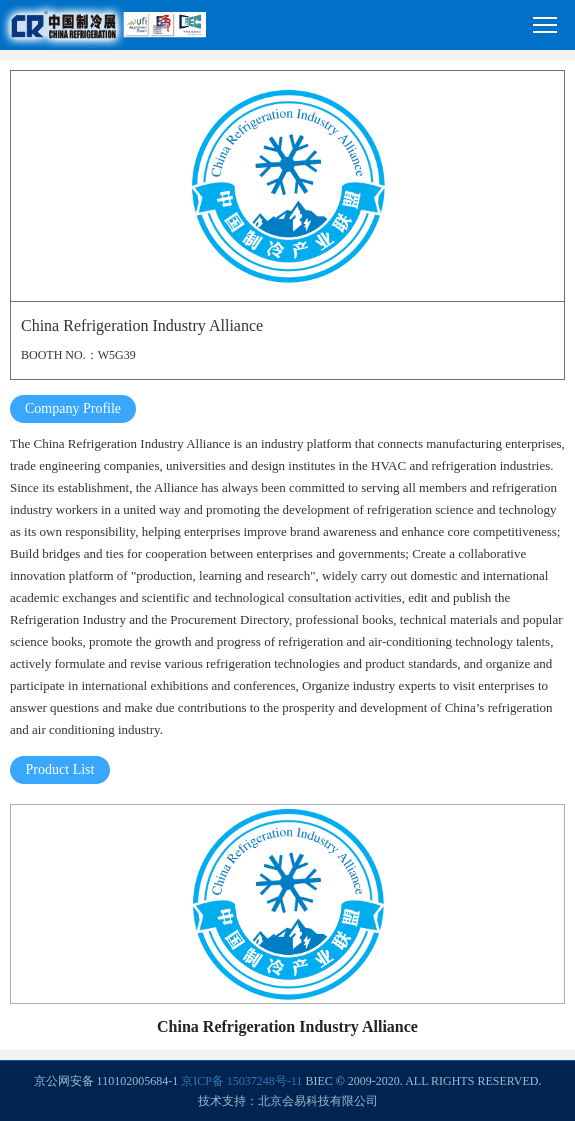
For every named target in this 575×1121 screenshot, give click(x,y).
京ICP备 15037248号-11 (241, 1081)
